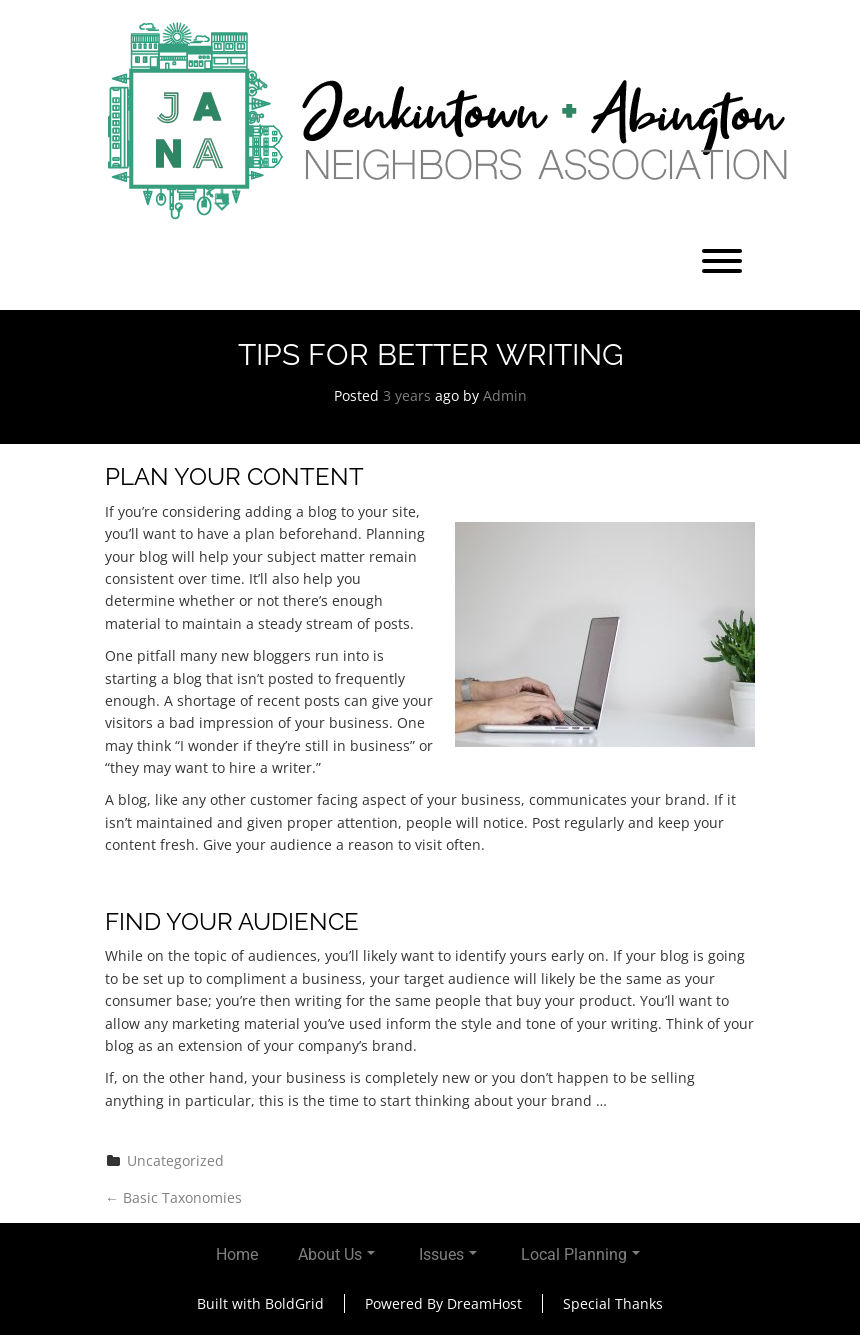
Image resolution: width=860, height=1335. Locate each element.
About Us (336, 1254)
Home (237, 1254)
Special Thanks (613, 1303)
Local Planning (580, 1254)
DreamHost (484, 1303)
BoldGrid (294, 1303)
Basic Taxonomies (173, 1197)
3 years (407, 395)
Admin (505, 395)
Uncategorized (175, 1160)
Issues (448, 1254)
